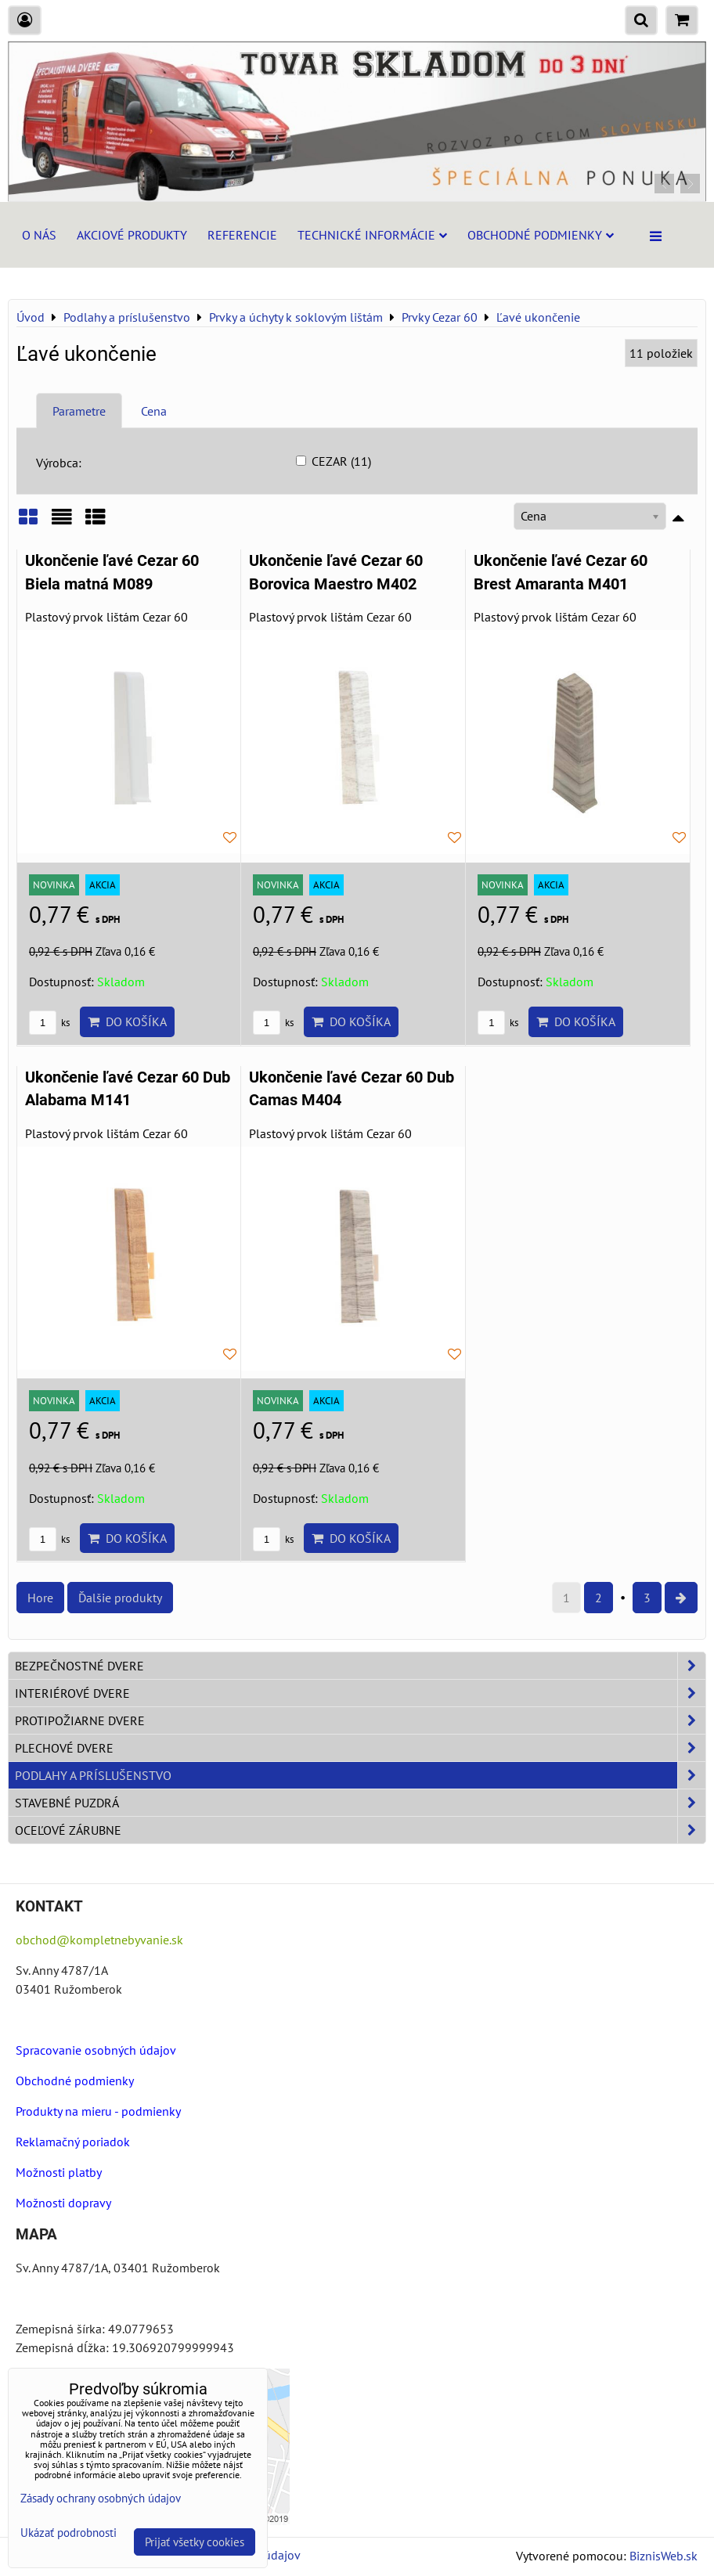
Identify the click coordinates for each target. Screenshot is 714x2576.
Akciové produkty (132, 235)
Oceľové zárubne (360, 1830)
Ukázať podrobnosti (68, 2533)
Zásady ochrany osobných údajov (100, 2498)
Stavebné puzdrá (360, 1802)
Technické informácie (372, 235)
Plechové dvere (360, 1748)
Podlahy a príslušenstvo (360, 1775)
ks (49, 1022)
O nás (39, 235)
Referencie (242, 235)
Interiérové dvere (360, 1693)
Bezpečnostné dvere (360, 1665)
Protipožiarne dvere (360, 1720)
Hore (40, 1597)
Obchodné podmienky (540, 235)
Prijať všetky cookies (194, 2542)
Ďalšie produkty (120, 1597)
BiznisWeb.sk (663, 2555)
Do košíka (127, 1021)
